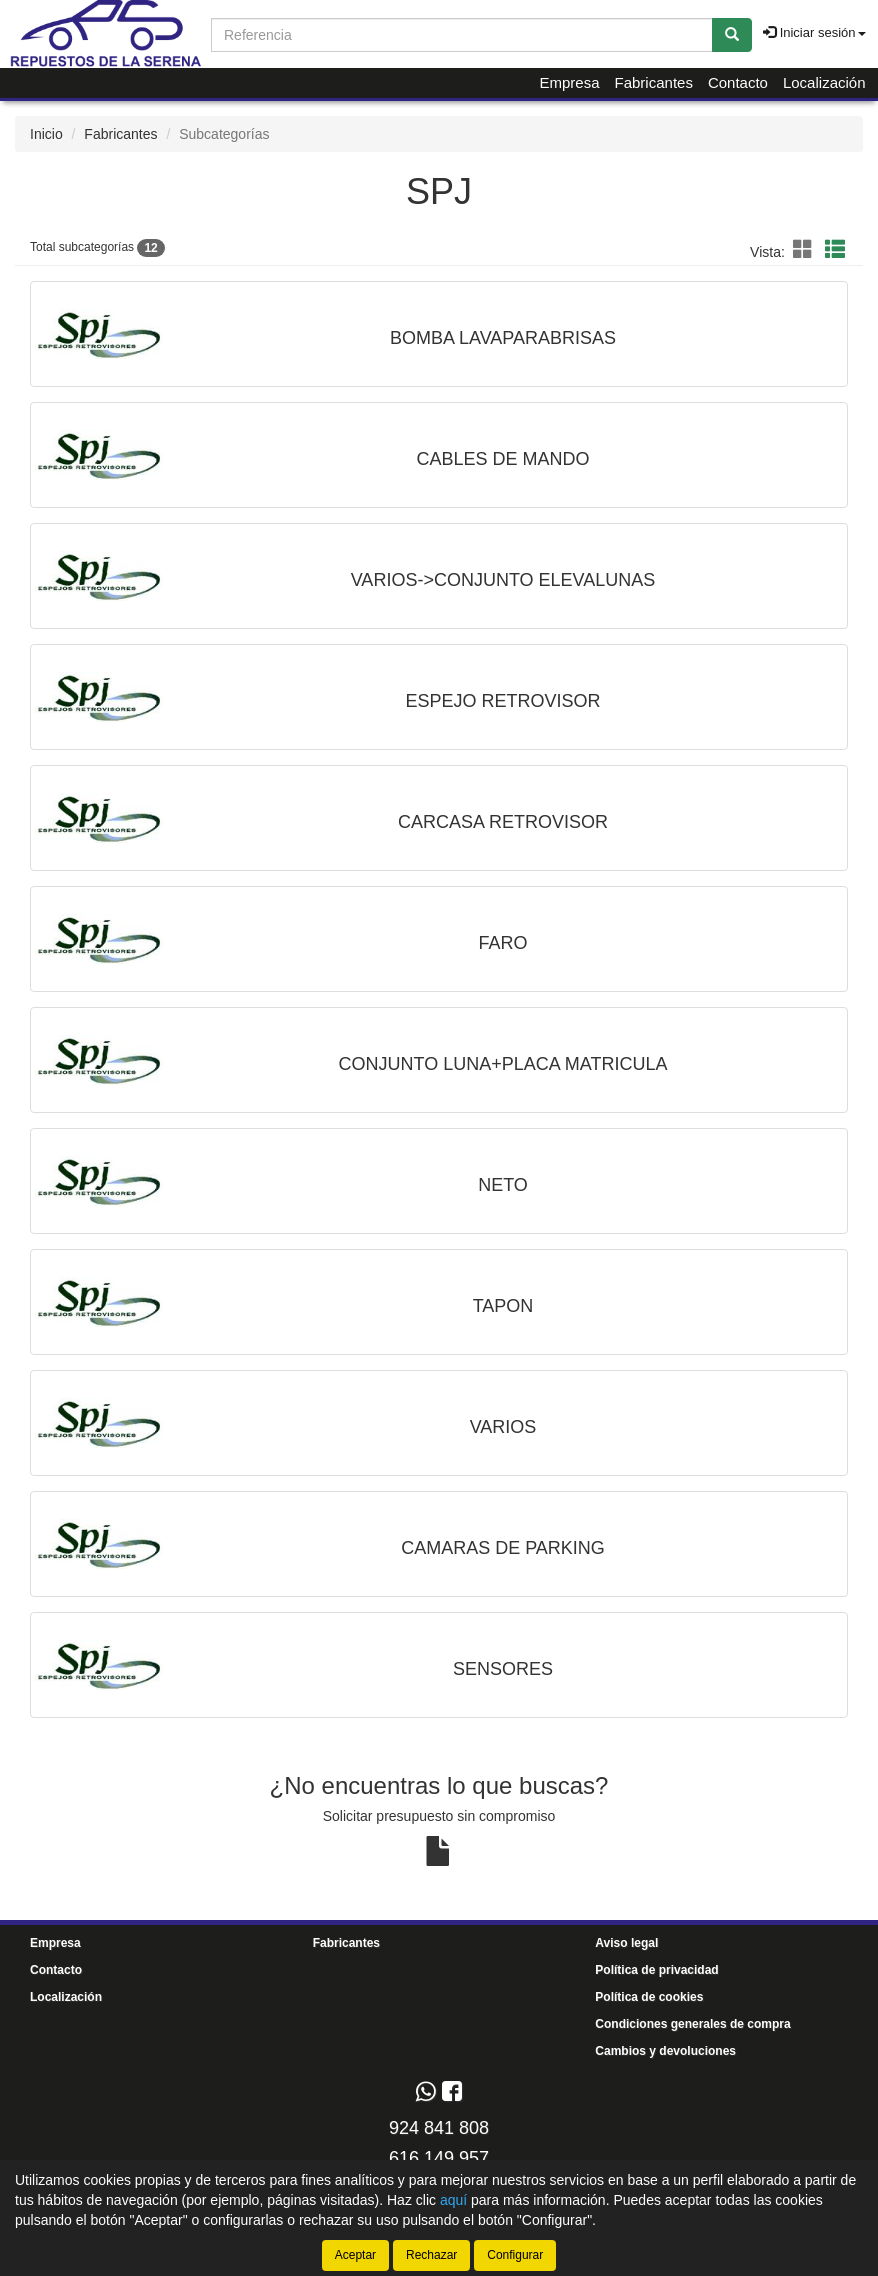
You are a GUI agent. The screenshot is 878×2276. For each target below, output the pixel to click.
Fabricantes (654, 82)
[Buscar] (732, 35)
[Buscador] (462, 35)
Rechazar (431, 2255)
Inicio (46, 134)
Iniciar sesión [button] (814, 32)
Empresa (569, 82)
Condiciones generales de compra (692, 2024)
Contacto (738, 82)
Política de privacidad (656, 1970)
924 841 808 (439, 2128)
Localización (824, 82)
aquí (453, 2200)
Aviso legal (626, 1943)
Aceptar (355, 2255)
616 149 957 (439, 2158)
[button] (806, 250)
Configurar (515, 2255)
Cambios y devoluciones (665, 2051)
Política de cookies (649, 1997)
